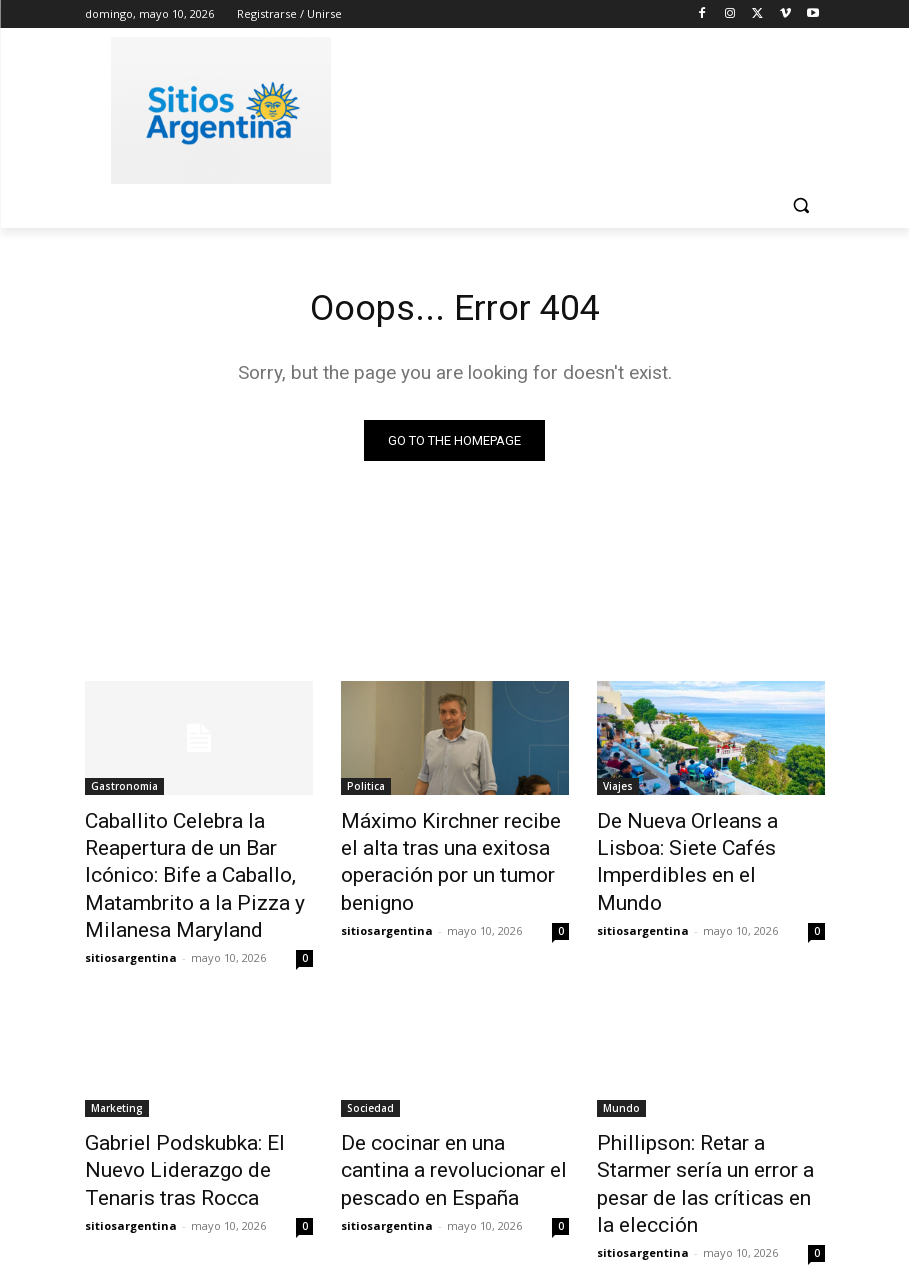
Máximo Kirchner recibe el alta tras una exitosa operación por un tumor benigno (455, 844)
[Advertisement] (591, 107)
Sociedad (370, 1063)
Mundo (621, 1063)
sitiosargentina (131, 912)
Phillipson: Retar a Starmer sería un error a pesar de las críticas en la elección (701, 1118)
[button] (801, 205)
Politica (366, 789)
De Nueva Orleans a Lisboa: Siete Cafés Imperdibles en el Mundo (706, 844)
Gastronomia (124, 789)
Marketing (117, 1063)
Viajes (618, 789)
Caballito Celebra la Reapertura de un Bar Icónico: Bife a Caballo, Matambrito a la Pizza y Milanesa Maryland (199, 855)
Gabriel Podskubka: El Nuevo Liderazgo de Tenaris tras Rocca (190, 1118)
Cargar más (455, 1209)
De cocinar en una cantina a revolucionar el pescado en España (443, 1118)
